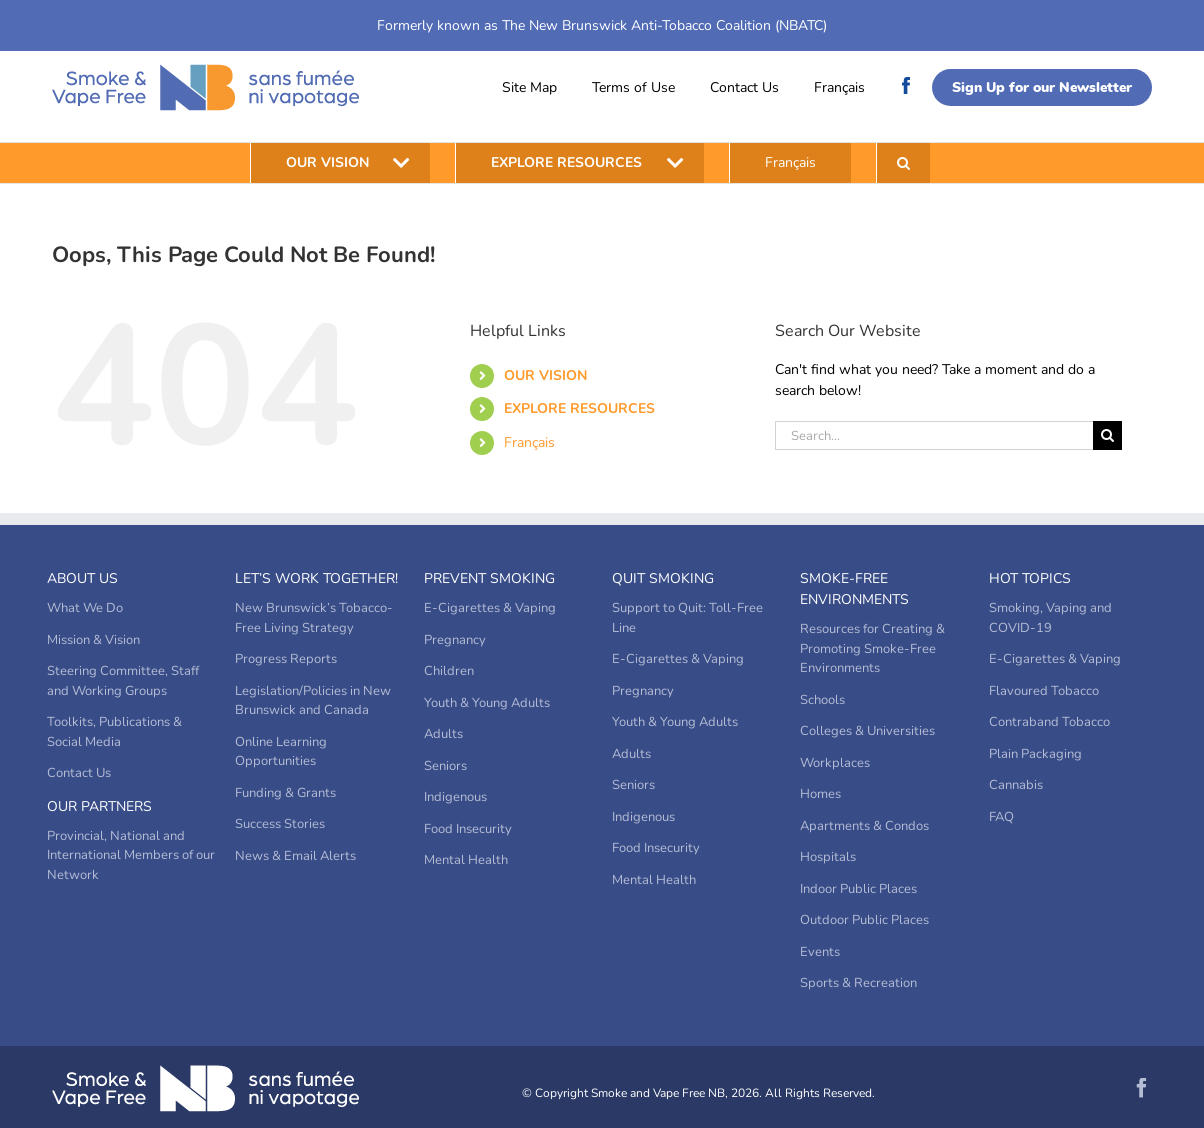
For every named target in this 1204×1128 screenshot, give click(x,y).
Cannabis (1016, 785)
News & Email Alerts (295, 856)
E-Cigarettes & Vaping (490, 608)
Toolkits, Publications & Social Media (114, 732)
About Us (82, 578)
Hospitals (828, 857)
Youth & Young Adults (487, 703)
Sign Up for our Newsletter (1042, 87)
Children (449, 671)
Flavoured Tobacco (1044, 691)
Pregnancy (455, 640)
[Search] (1107, 435)
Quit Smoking (663, 578)
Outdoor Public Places (864, 920)
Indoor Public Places (858, 889)
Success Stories (280, 824)
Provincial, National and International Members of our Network (131, 855)
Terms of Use (633, 87)
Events (820, 952)
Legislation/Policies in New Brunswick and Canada (313, 701)
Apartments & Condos (864, 826)
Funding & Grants (285, 793)
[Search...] (934, 435)
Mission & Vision (93, 640)
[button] (903, 163)
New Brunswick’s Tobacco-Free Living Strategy (314, 618)
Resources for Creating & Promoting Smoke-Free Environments (872, 648)
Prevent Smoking (489, 578)
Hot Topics (1030, 578)
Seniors (445, 766)
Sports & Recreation (858, 983)
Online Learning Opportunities (281, 752)
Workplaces (835, 763)
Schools (822, 700)
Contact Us (744, 87)
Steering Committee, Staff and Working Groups (123, 681)
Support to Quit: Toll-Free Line (687, 618)
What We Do (85, 608)
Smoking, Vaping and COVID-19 (1050, 618)
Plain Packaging (1035, 754)
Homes (820, 794)
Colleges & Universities (867, 731)
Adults (443, 734)
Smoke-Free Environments (854, 589)
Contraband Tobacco (1049, 722)
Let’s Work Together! (316, 578)
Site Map (529, 87)
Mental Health (466, 860)
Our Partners (99, 806)
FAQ (1001, 817)
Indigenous (455, 797)
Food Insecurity (468, 829)
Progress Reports (286, 659)
